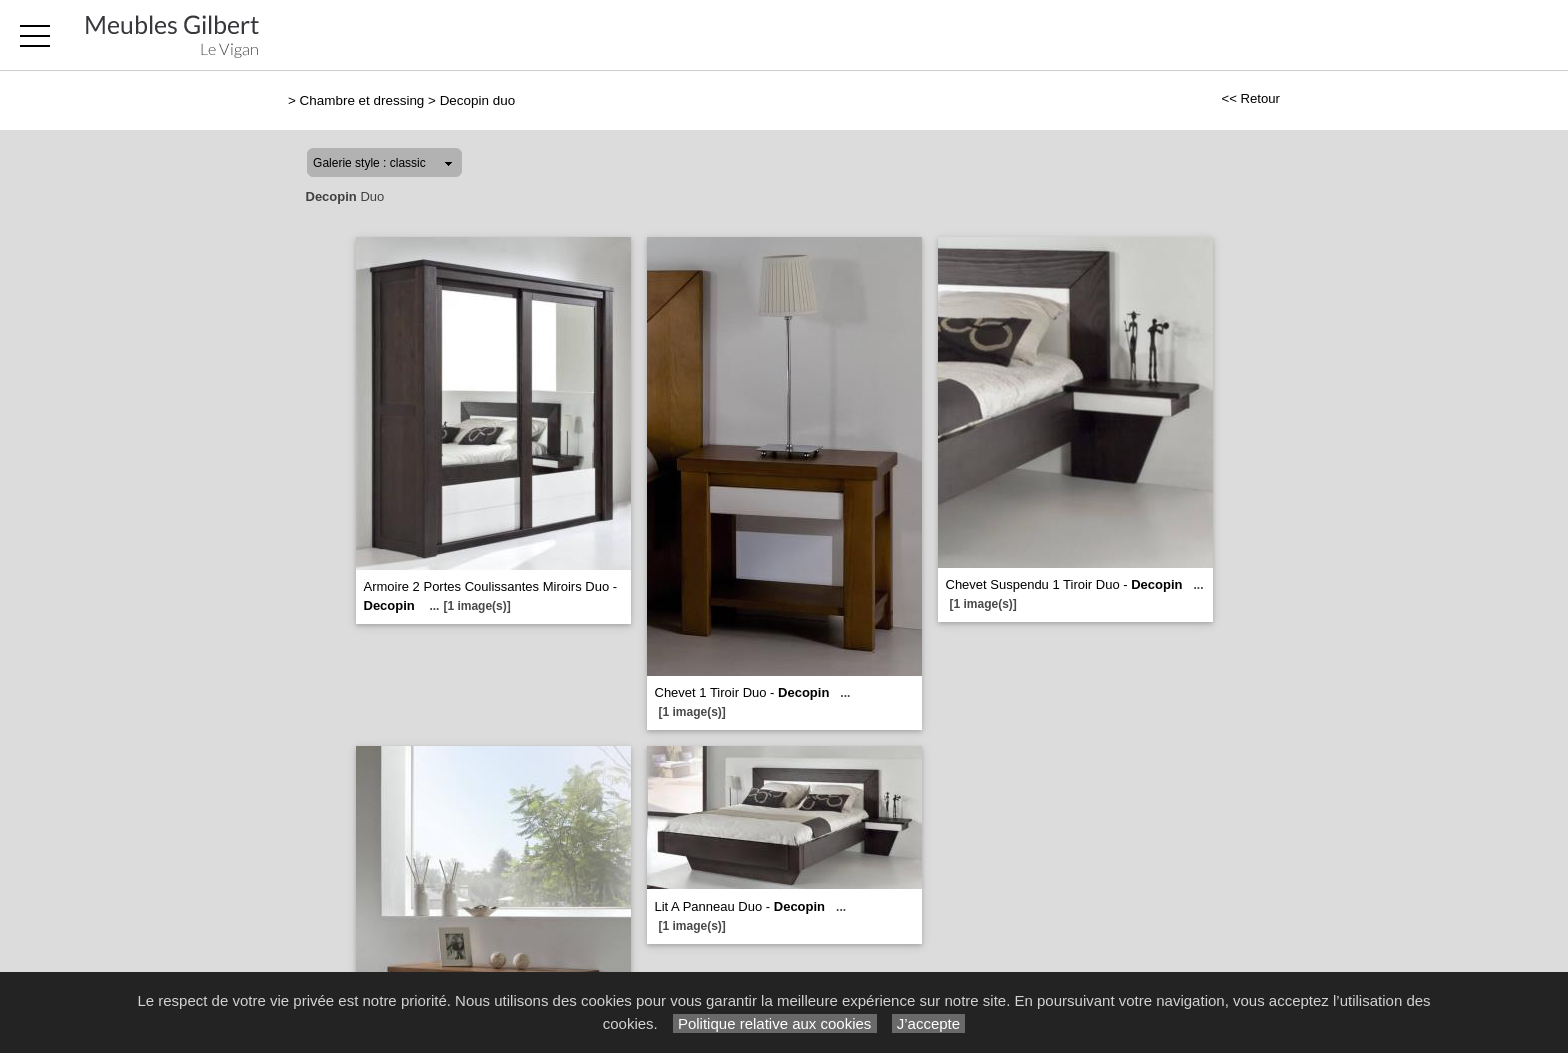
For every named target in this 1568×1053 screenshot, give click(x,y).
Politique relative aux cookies (775, 1023)
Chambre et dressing (362, 100)
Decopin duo (477, 100)
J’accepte (929, 1023)
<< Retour (1250, 98)
